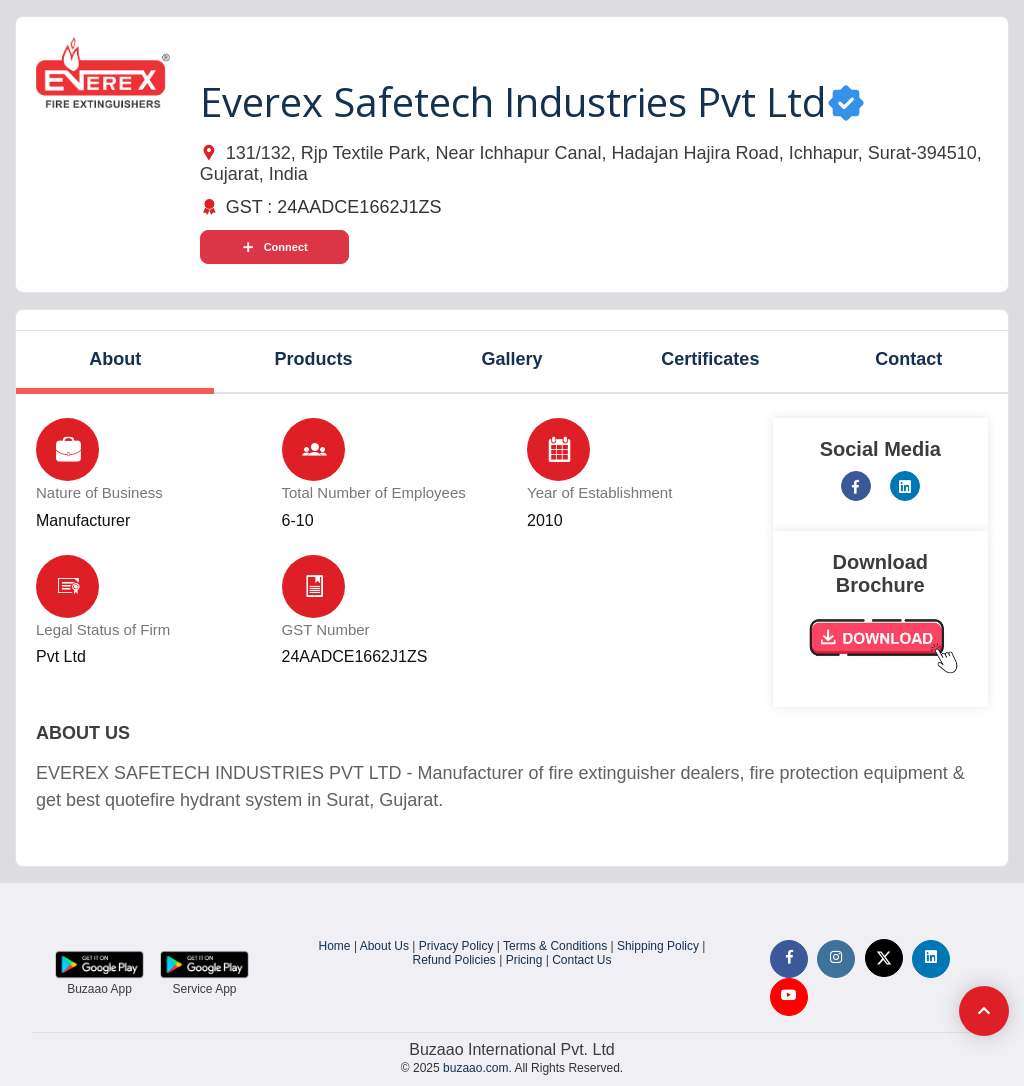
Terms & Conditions (555, 946)
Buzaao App (99, 989)
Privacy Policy (456, 946)
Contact (908, 359)
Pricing (524, 960)
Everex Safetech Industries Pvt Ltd (513, 101)
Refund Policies (453, 960)
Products (314, 359)
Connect (274, 247)
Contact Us (581, 960)
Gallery (511, 359)
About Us (384, 946)
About (115, 359)
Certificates (710, 359)
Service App (204, 989)
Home (335, 946)
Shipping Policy (658, 946)
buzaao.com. (477, 1068)
